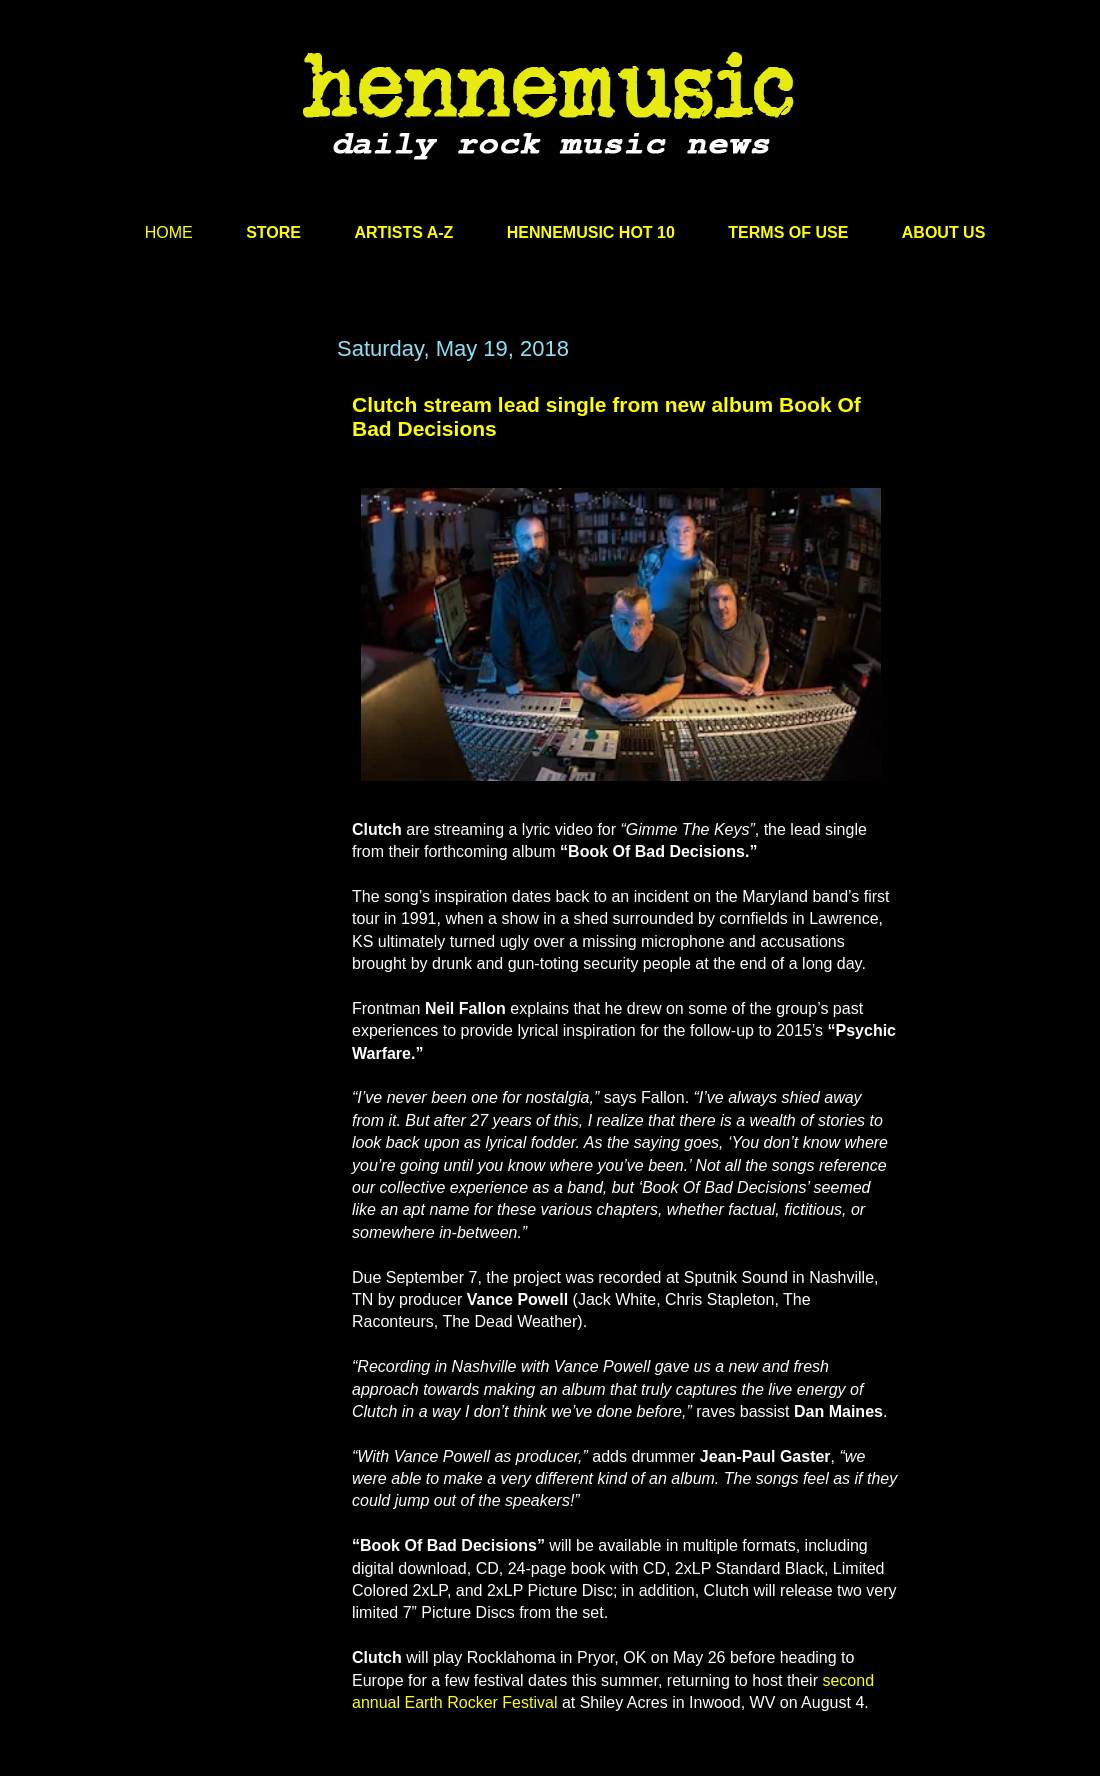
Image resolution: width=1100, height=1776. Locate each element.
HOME (169, 232)
